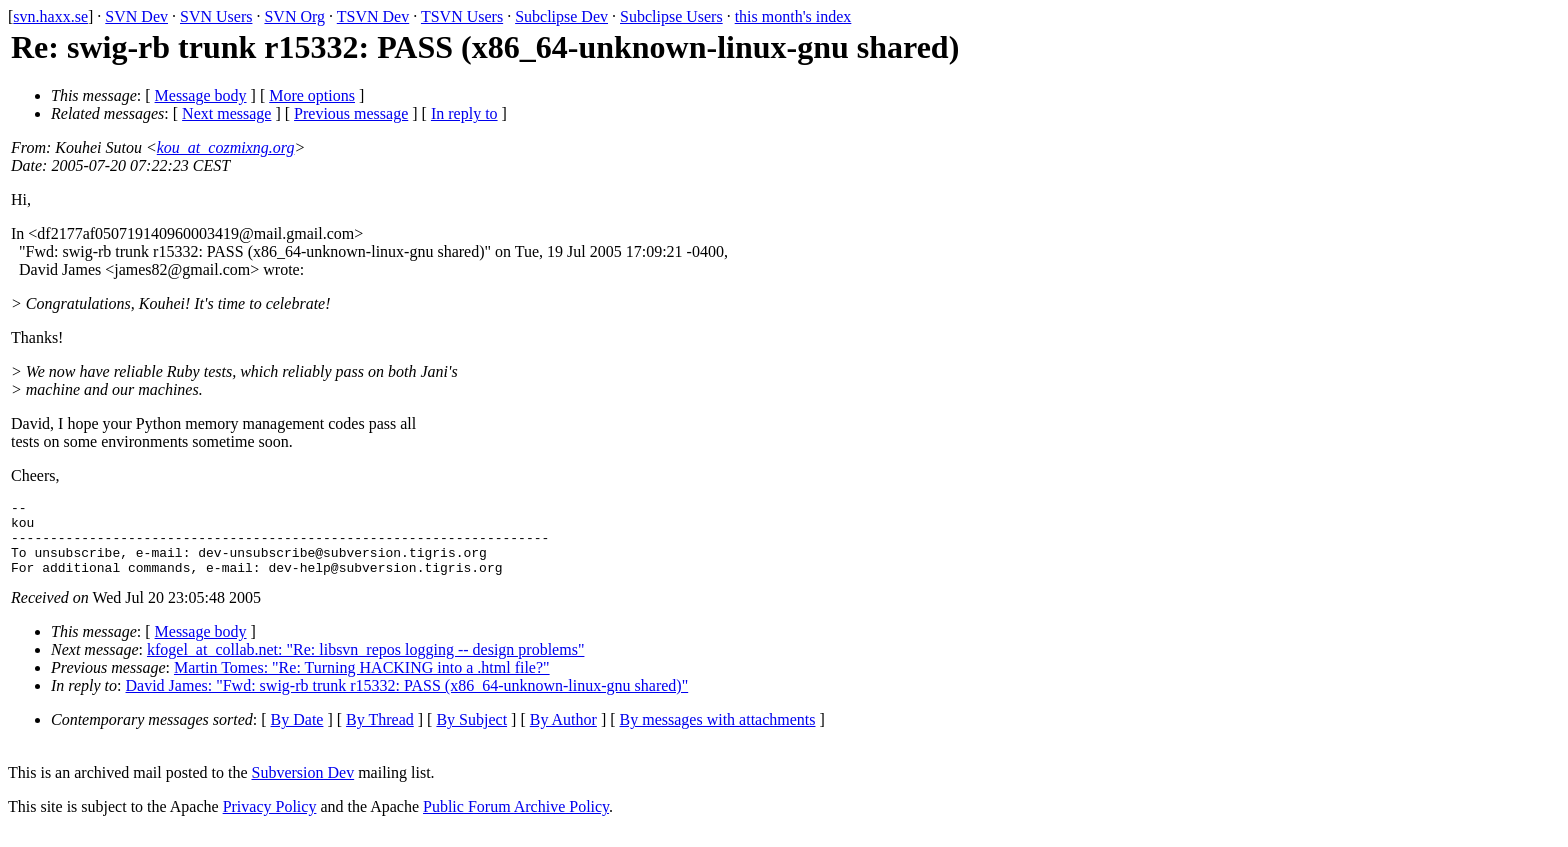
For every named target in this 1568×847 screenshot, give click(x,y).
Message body (201, 95)
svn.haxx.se (50, 16)
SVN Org (294, 16)
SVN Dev (136, 16)
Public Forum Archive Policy (516, 821)
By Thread (380, 734)
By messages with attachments (718, 734)
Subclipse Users (671, 16)
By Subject (471, 734)
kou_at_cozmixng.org (226, 147)
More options (312, 95)
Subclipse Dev (561, 16)
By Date (297, 734)
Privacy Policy (270, 821)
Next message (226, 113)
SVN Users (216, 16)
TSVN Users (462, 16)
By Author (563, 734)
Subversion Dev (303, 787)
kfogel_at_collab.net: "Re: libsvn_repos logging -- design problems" (365, 664)
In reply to (464, 113)
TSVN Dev (373, 16)
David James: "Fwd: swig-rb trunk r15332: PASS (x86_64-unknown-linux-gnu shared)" (407, 700)
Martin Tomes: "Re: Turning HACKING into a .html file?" (362, 682)
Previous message (351, 113)
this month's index (793, 16)
